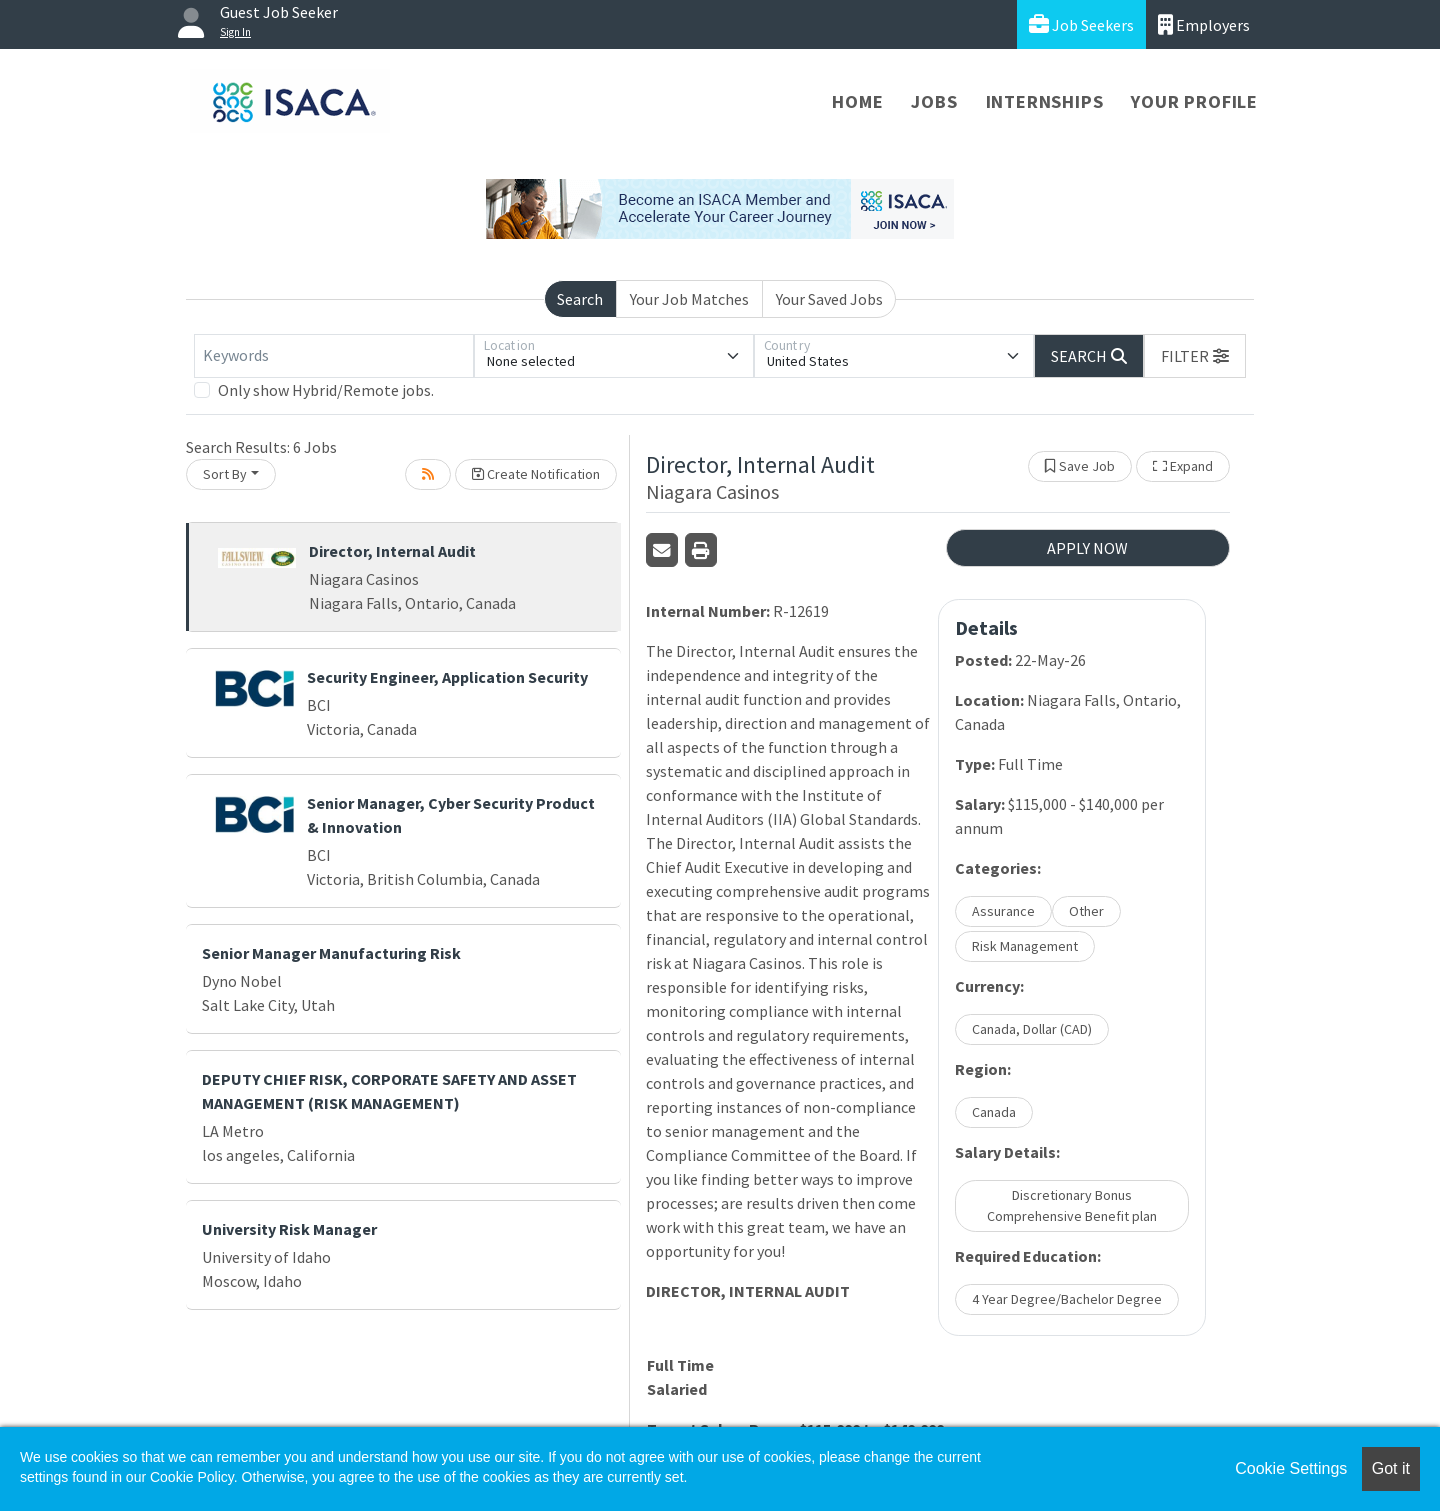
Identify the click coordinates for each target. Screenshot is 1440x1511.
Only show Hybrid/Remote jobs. (326, 390)
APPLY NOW (1087, 548)
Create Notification (536, 474)
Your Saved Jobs (829, 299)
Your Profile (1194, 101)
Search (580, 299)
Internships (1045, 101)
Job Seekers (1081, 24)
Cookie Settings (1291, 1468)
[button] (1195, 356)
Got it (1391, 1468)
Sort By (225, 474)
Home (857, 101)
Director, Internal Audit (392, 551)
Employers (1204, 24)
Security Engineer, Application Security (447, 677)
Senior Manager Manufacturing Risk (331, 953)
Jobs (934, 101)
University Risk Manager (289, 1229)
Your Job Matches (689, 299)
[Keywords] (334, 356)
